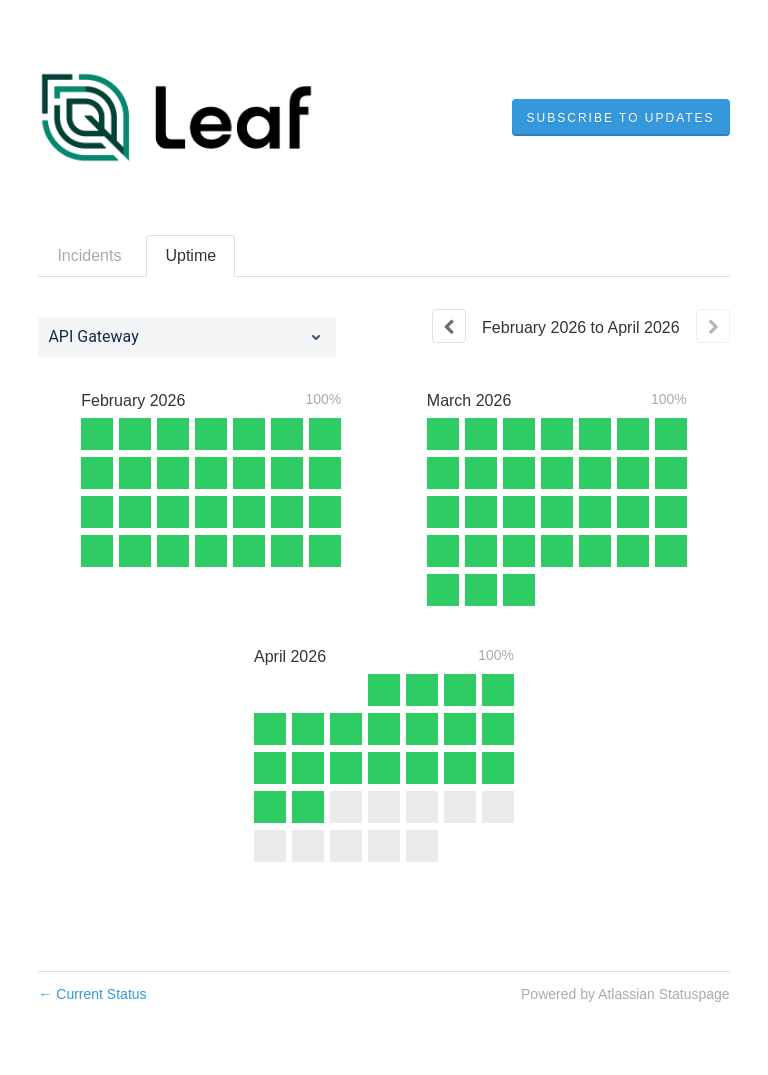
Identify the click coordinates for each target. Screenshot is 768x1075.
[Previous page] (449, 326)
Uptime (190, 255)
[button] (621, 118)
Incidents (89, 255)
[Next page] (713, 326)
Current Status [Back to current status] (92, 994)
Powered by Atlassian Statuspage (625, 994)
